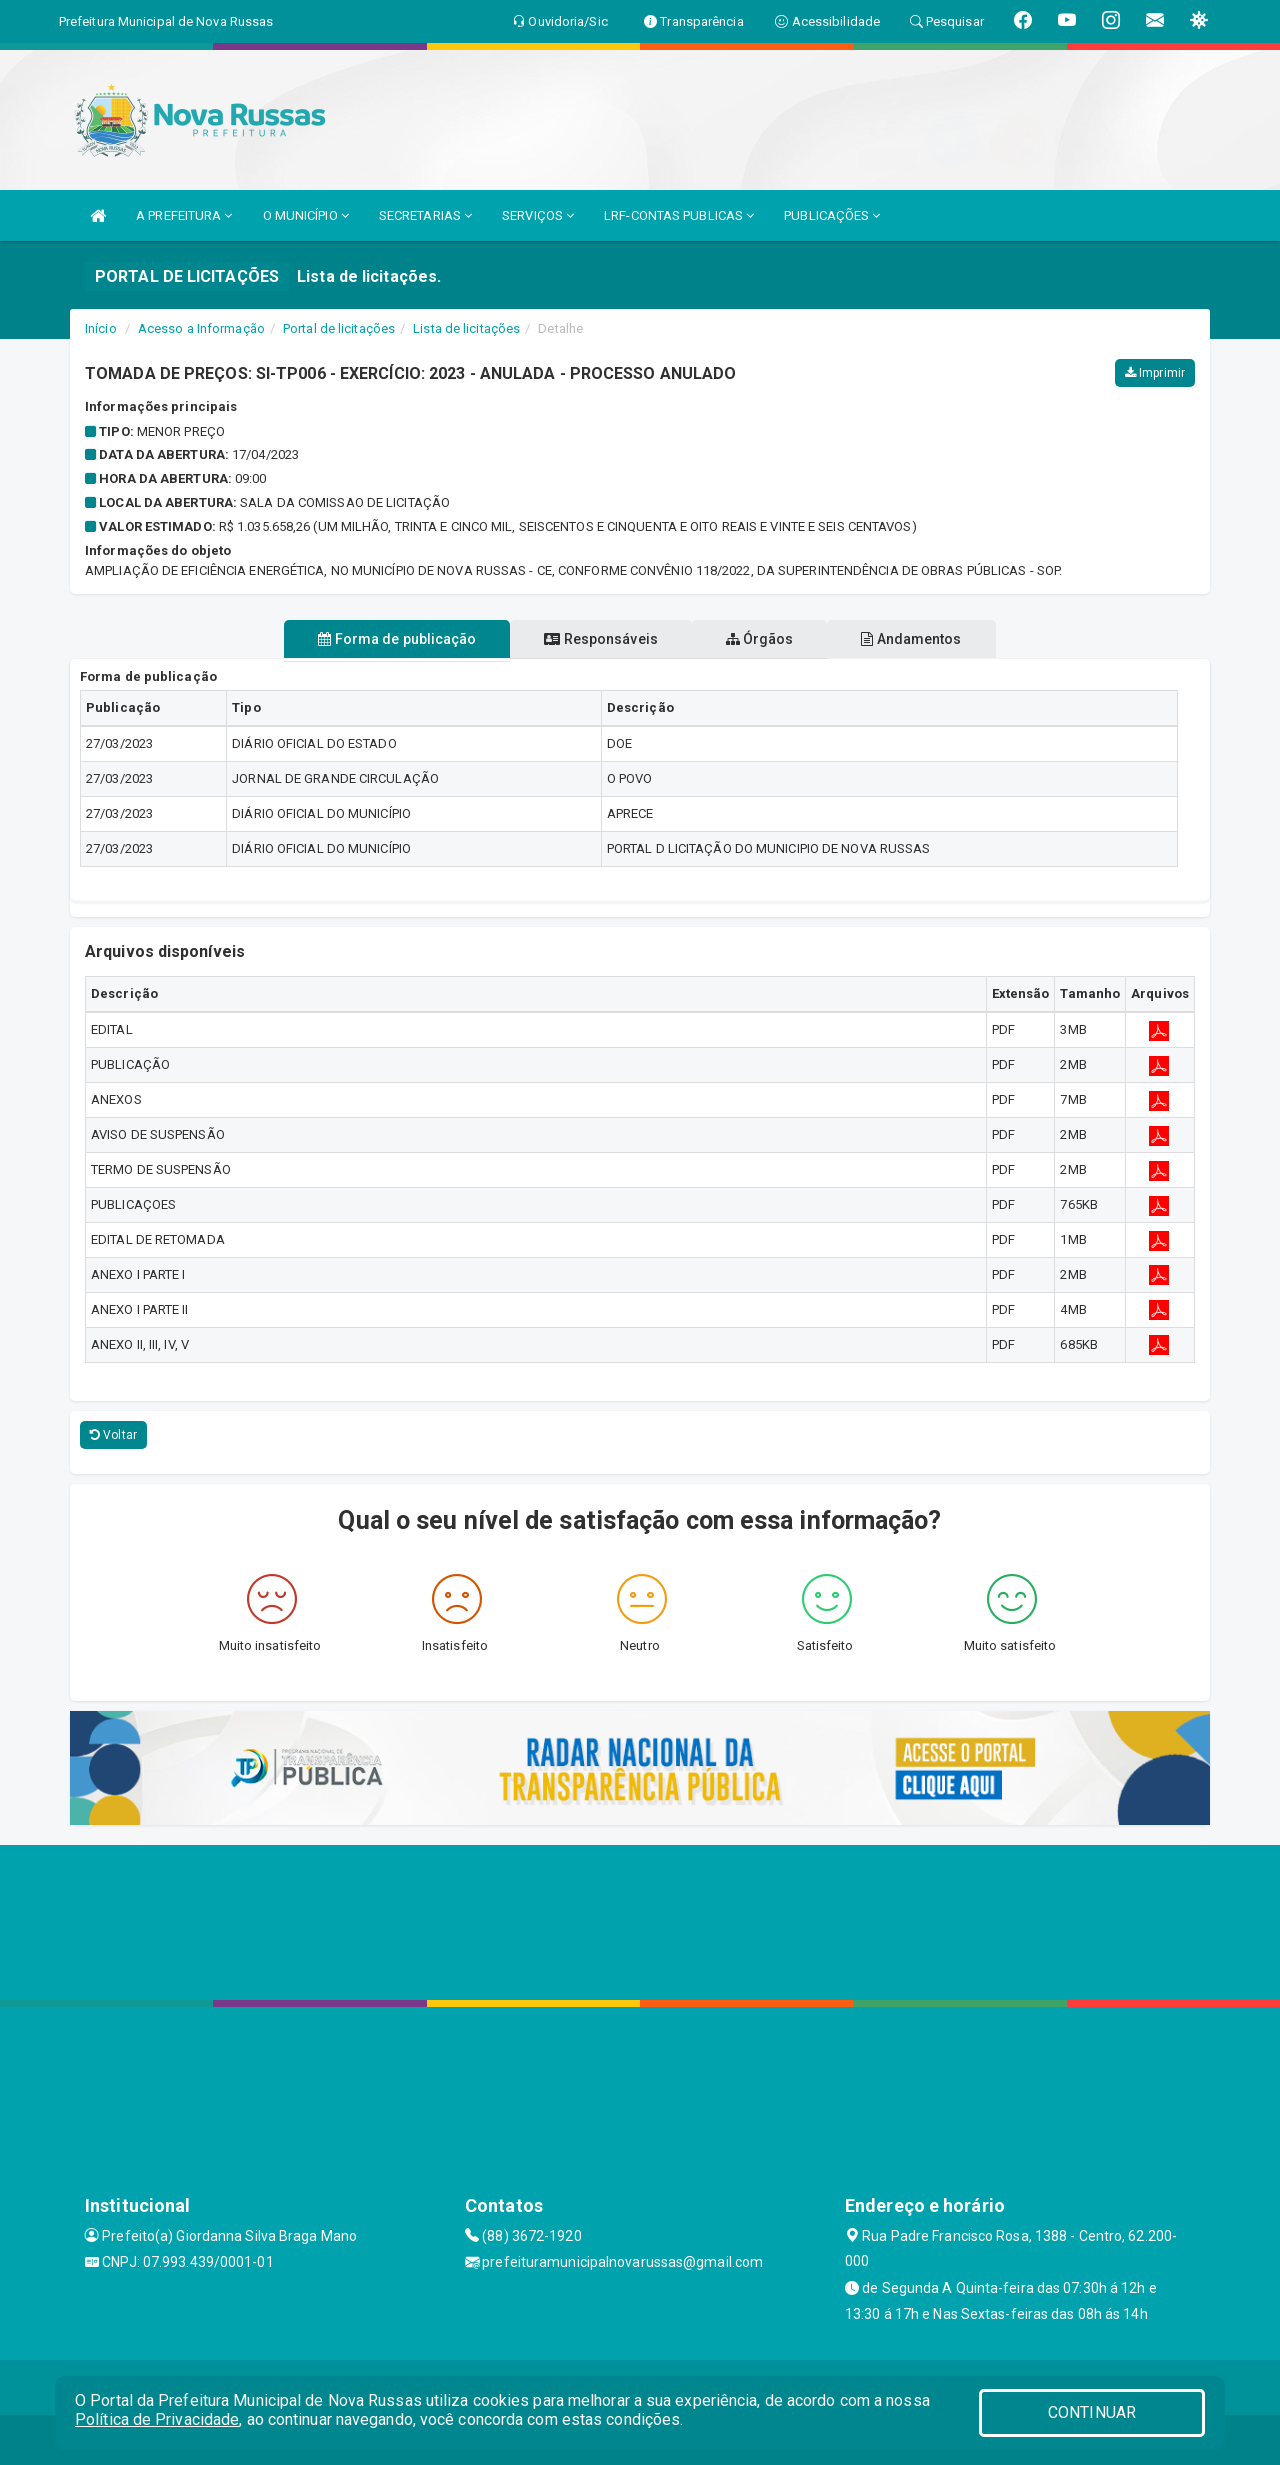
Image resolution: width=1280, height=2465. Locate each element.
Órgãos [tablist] (768, 639)
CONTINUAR (1092, 2412)
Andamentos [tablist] (936, 639)
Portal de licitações (339, 328)
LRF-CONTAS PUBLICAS (679, 215)
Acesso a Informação (201, 328)
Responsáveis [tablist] (592, 639)
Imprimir (1155, 373)
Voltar (113, 1435)
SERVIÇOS (538, 215)
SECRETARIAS (425, 215)
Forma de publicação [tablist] (373, 639)
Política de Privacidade (157, 2419)
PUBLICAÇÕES (832, 215)
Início (101, 328)
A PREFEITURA (184, 215)
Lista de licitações (466, 328)
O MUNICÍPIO (306, 215)
